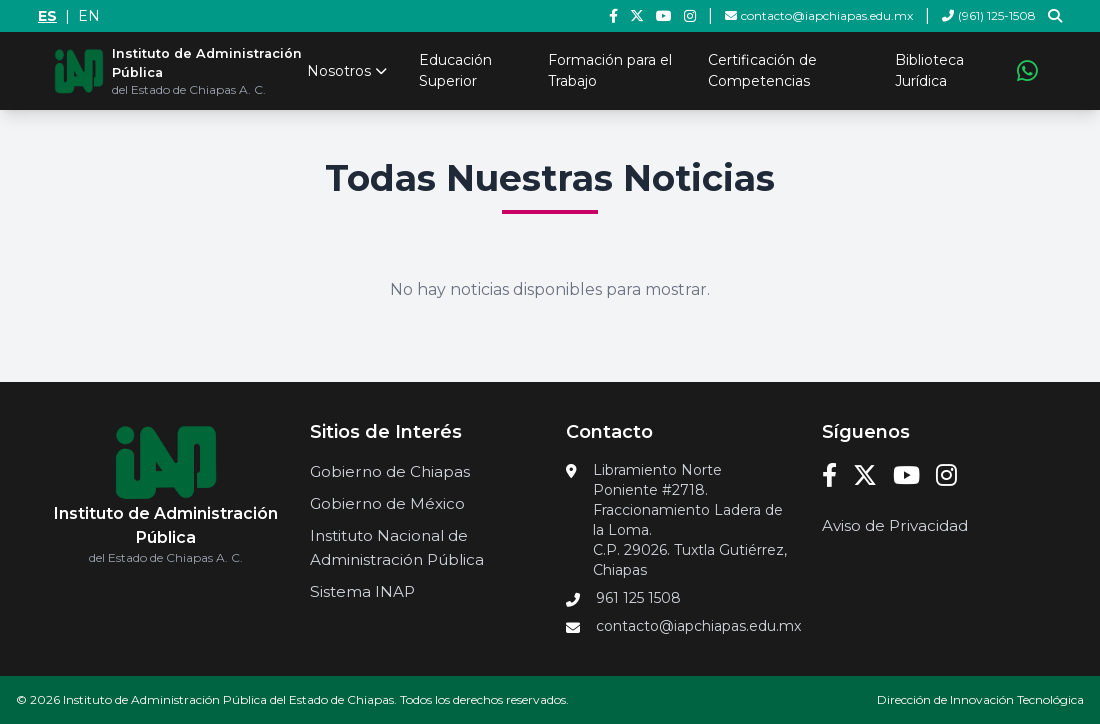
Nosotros (347, 71)
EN (89, 16)
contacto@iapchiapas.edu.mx (819, 15)
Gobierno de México (387, 503)
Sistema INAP (362, 591)
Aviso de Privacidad (895, 525)
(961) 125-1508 (989, 15)
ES (47, 16)
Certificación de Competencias (762, 70)
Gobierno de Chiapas (390, 471)
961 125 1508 (638, 598)
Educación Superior (455, 70)
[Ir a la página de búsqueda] (1055, 16)
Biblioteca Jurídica (929, 70)
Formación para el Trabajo (610, 70)
